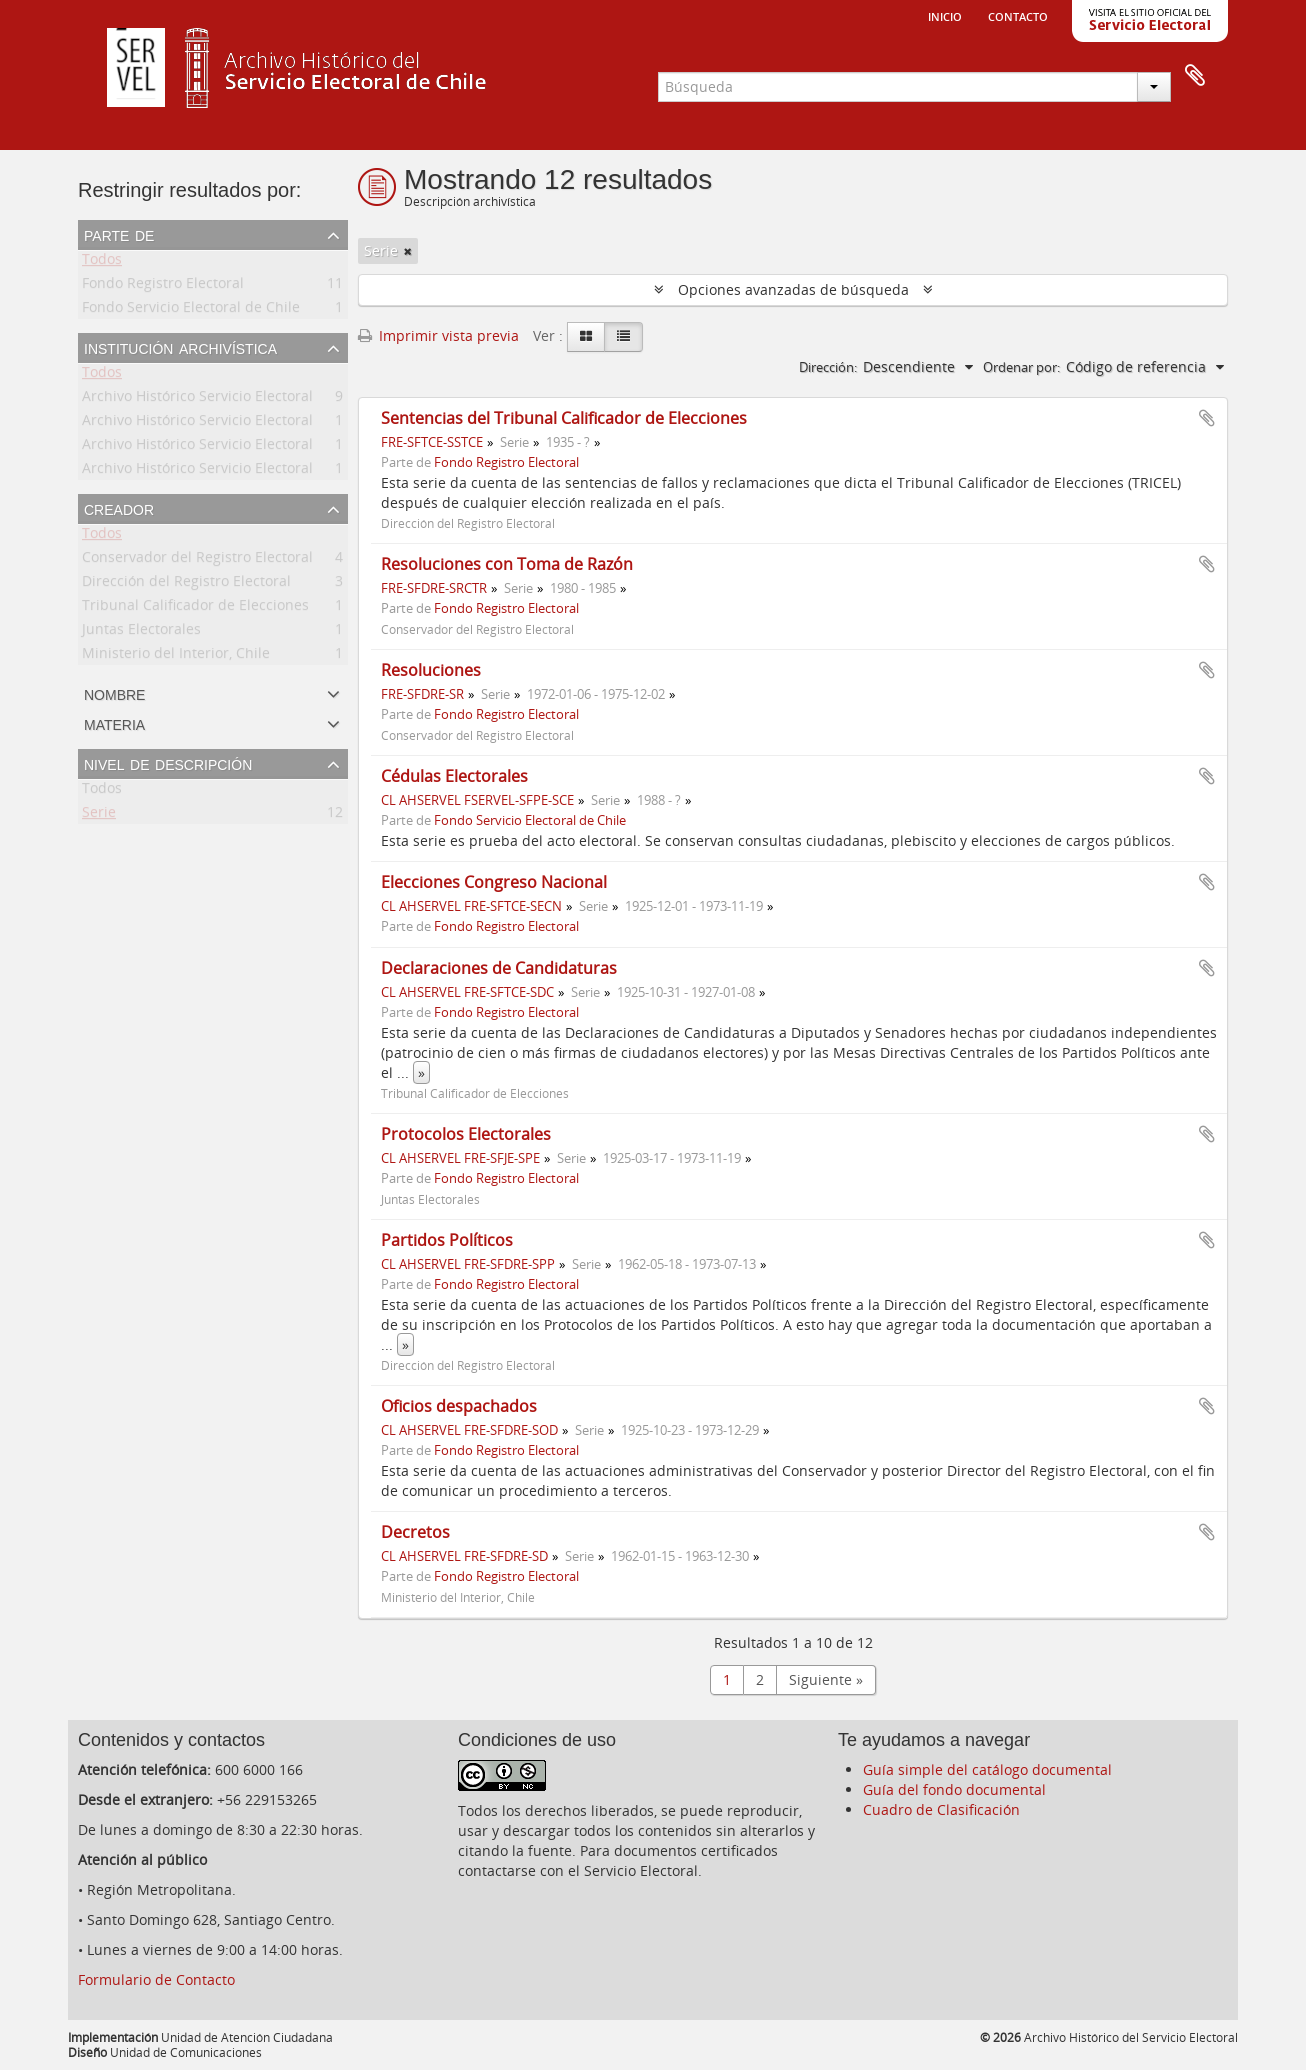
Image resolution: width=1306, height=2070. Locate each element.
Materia (114, 723)
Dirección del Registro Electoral (186, 584)
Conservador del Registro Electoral (197, 560)
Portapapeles (1195, 76)
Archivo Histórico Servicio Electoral (197, 399)
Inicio (945, 15)
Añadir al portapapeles (1207, 418)
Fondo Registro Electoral (163, 286)
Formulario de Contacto (156, 1979)
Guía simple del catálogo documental (987, 1769)
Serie (99, 815)
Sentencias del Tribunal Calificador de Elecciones (564, 418)
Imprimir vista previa (438, 335)
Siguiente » (826, 1679)
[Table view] (623, 337)
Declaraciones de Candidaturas (499, 968)
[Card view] (586, 337)
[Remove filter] (408, 251)
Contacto (1018, 15)
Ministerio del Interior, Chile (176, 656)
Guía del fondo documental (954, 1789)
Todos (102, 262)
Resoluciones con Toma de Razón (507, 564)
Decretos (415, 1532)
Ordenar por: (1021, 367)
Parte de (119, 234)
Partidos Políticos (447, 1240)
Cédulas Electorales (454, 776)
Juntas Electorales (141, 632)
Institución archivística (180, 347)
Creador (119, 508)
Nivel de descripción (168, 763)
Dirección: (828, 367)
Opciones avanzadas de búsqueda (793, 289)
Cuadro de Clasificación (941, 1809)
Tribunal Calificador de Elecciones (195, 608)
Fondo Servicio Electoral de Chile (191, 310)
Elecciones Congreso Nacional (494, 882)
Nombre (114, 693)
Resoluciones (431, 670)
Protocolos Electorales (466, 1134)
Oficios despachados (459, 1406)
